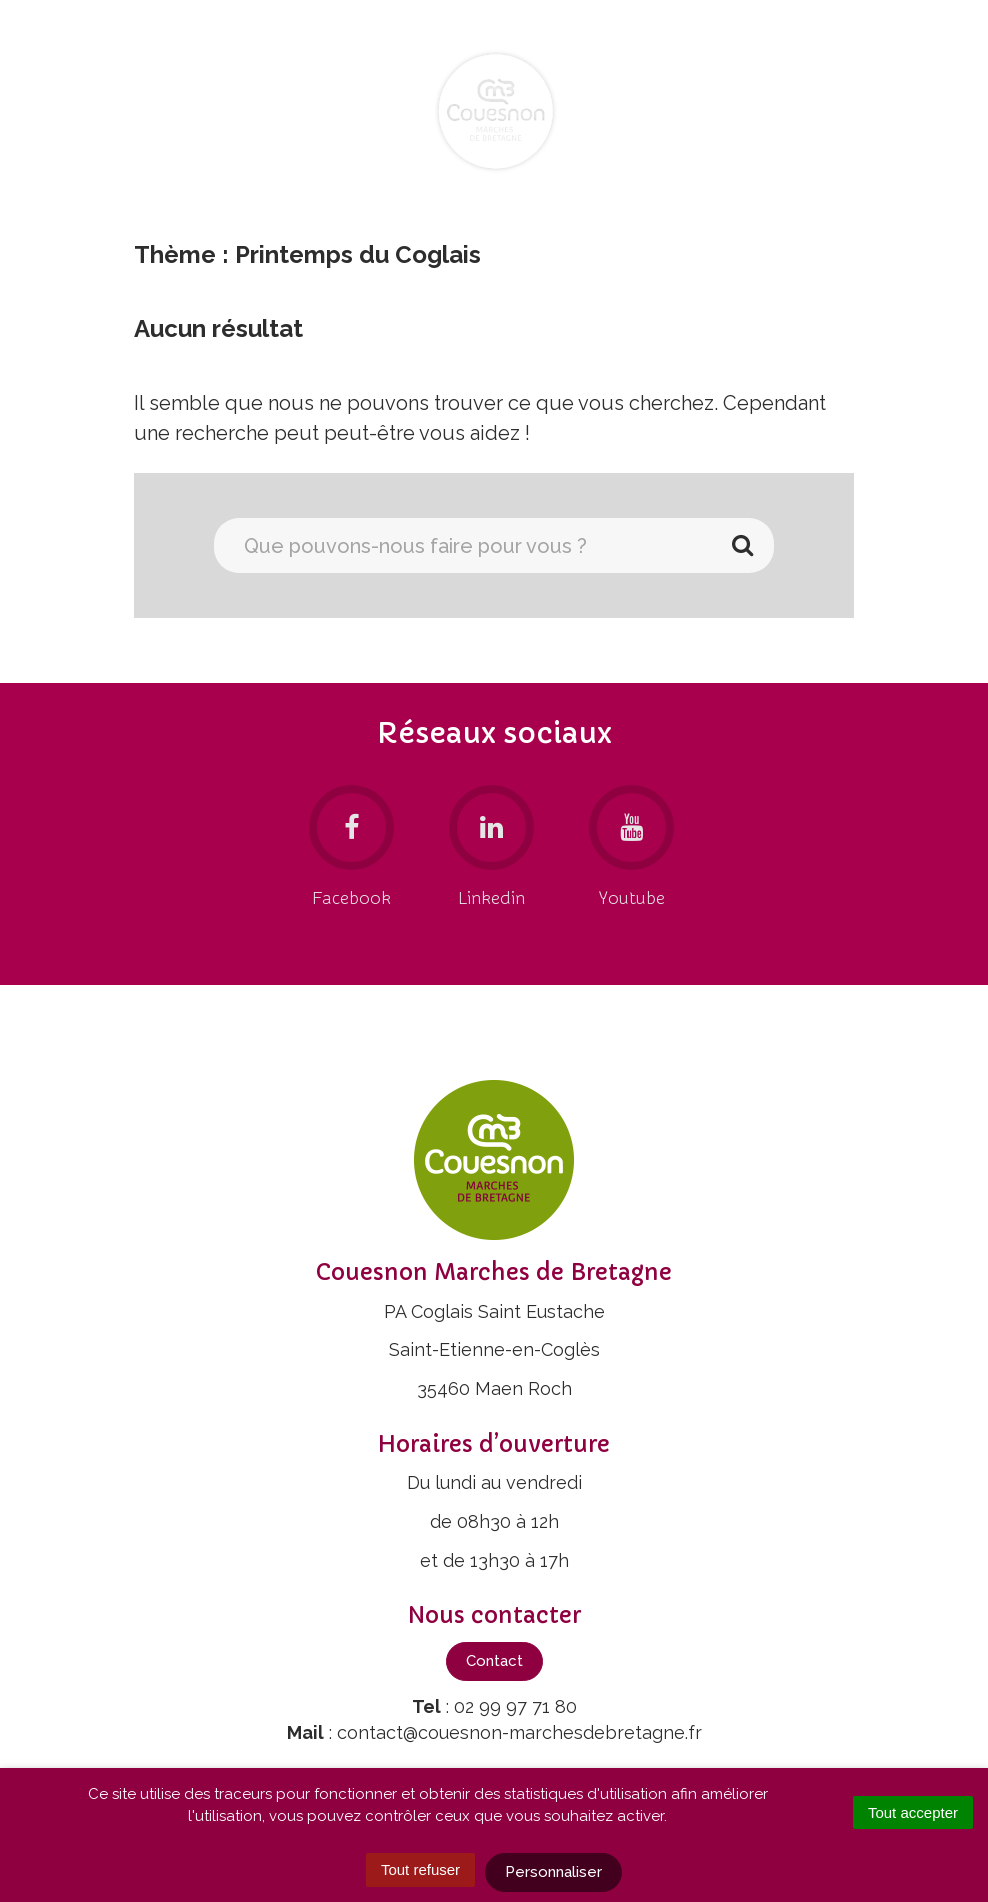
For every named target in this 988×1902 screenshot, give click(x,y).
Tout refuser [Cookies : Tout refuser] (420, 1869)
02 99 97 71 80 (515, 1706)
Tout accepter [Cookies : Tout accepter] (913, 1812)
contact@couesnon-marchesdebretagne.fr (519, 1732)
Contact (494, 1661)
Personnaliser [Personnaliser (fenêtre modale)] (553, 1872)
